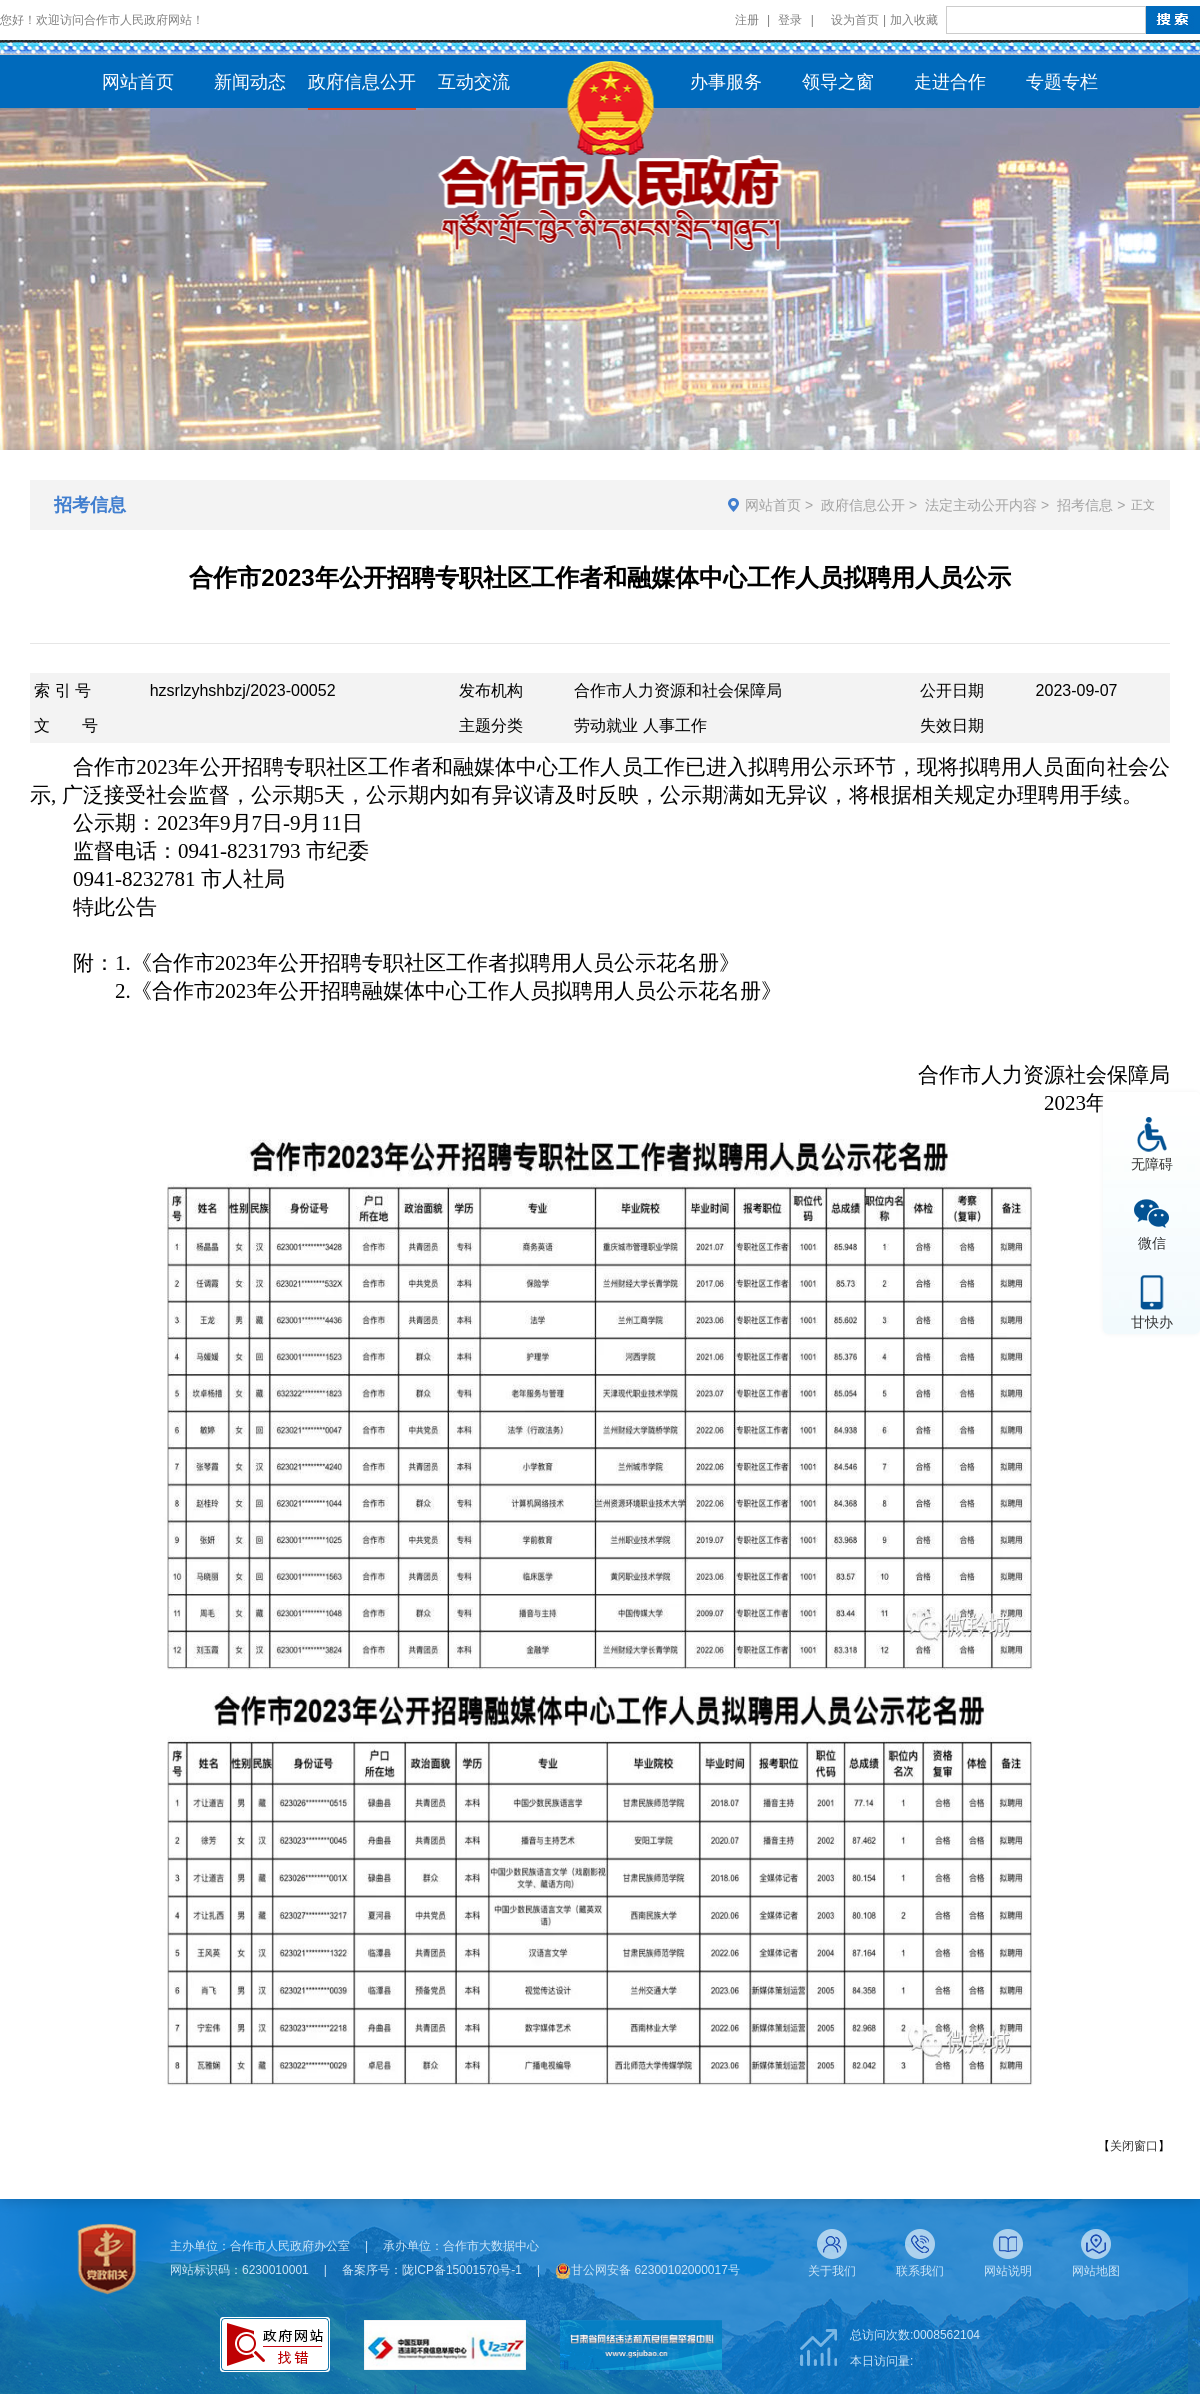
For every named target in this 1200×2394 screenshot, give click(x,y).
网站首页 (773, 505)
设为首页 (855, 20)
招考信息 (1085, 505)
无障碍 (1152, 1163)
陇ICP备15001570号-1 (462, 2270)
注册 (747, 20)
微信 (1152, 1242)
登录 (790, 20)
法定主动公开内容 (981, 505)
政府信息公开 (863, 505)
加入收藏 (914, 20)
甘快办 (1152, 1321)
